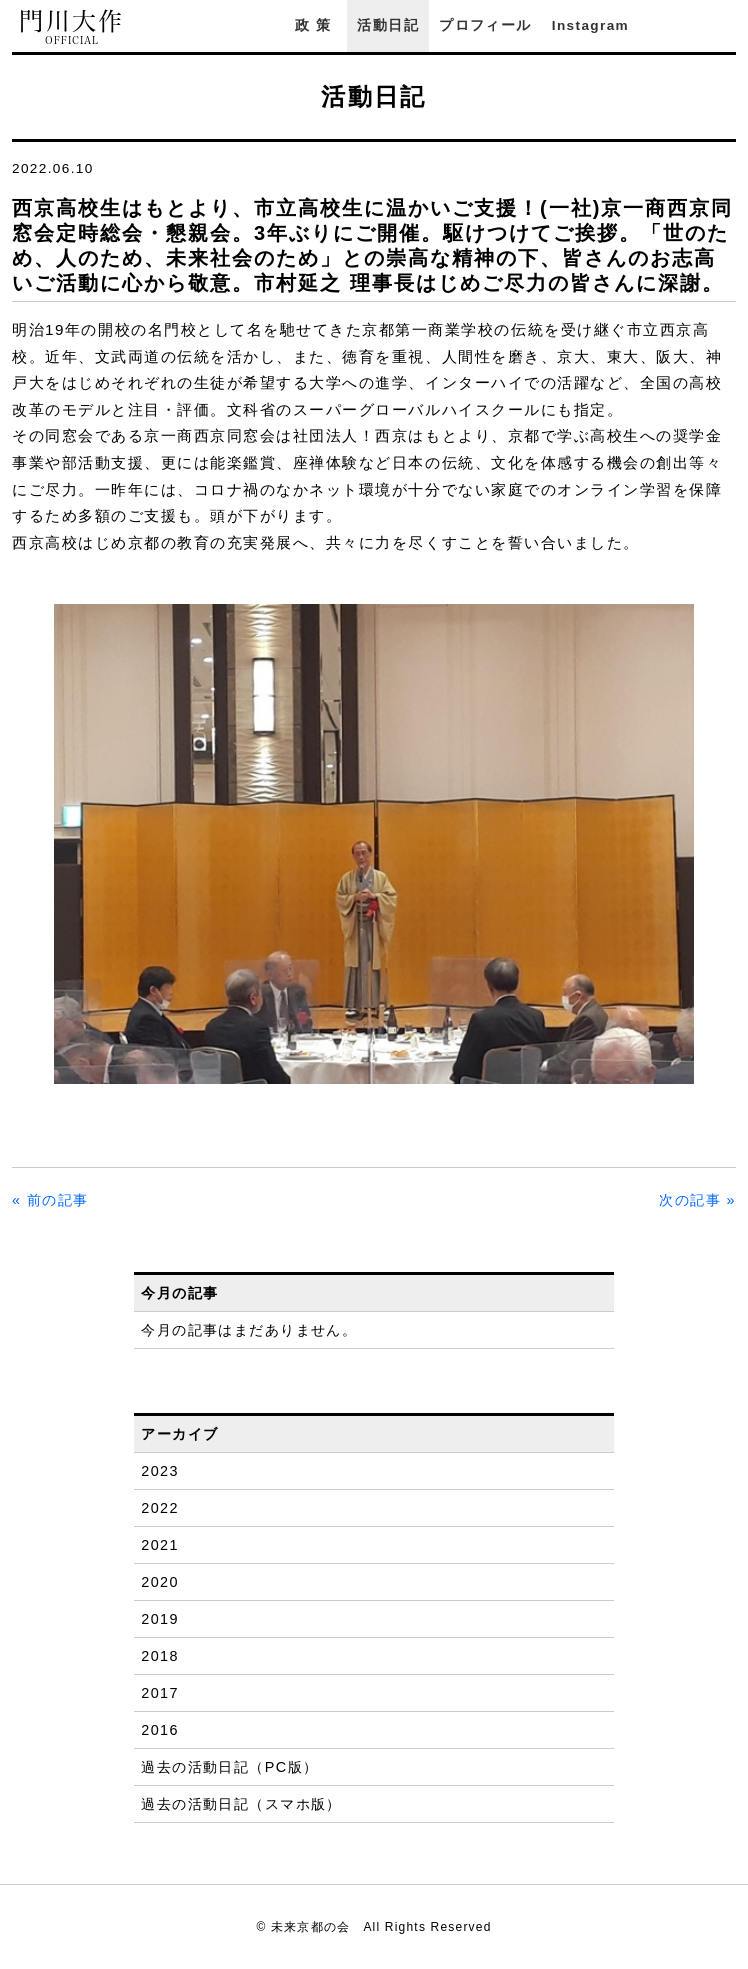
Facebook (671, 25)
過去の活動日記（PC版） (229, 1767)
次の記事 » (697, 1200)
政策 (316, 25)
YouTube (726, 25)
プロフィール (485, 25)
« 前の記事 (50, 1200)
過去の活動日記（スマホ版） (241, 1804)
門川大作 (72, 27)
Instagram (590, 25)
